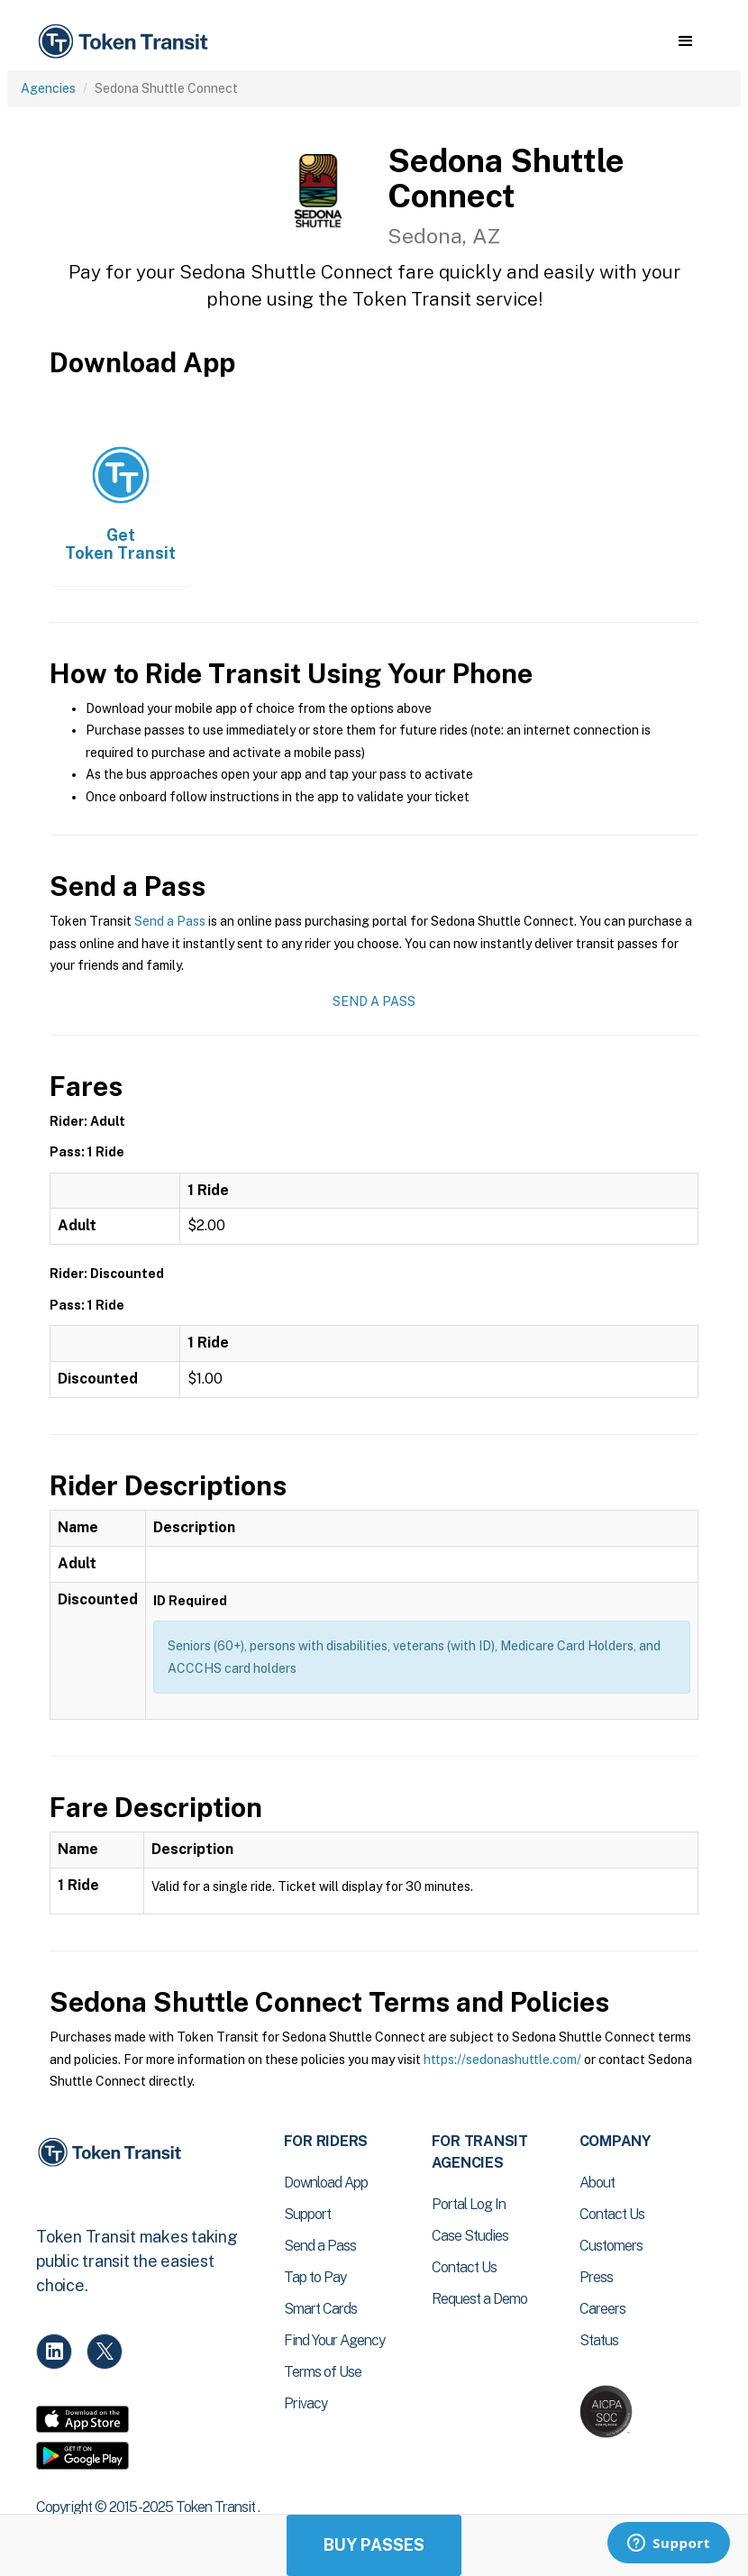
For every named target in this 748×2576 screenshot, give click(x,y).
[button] (685, 41)
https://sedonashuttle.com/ (502, 2059)
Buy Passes (374, 2544)
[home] (126, 42)
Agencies (48, 88)
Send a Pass (169, 921)
